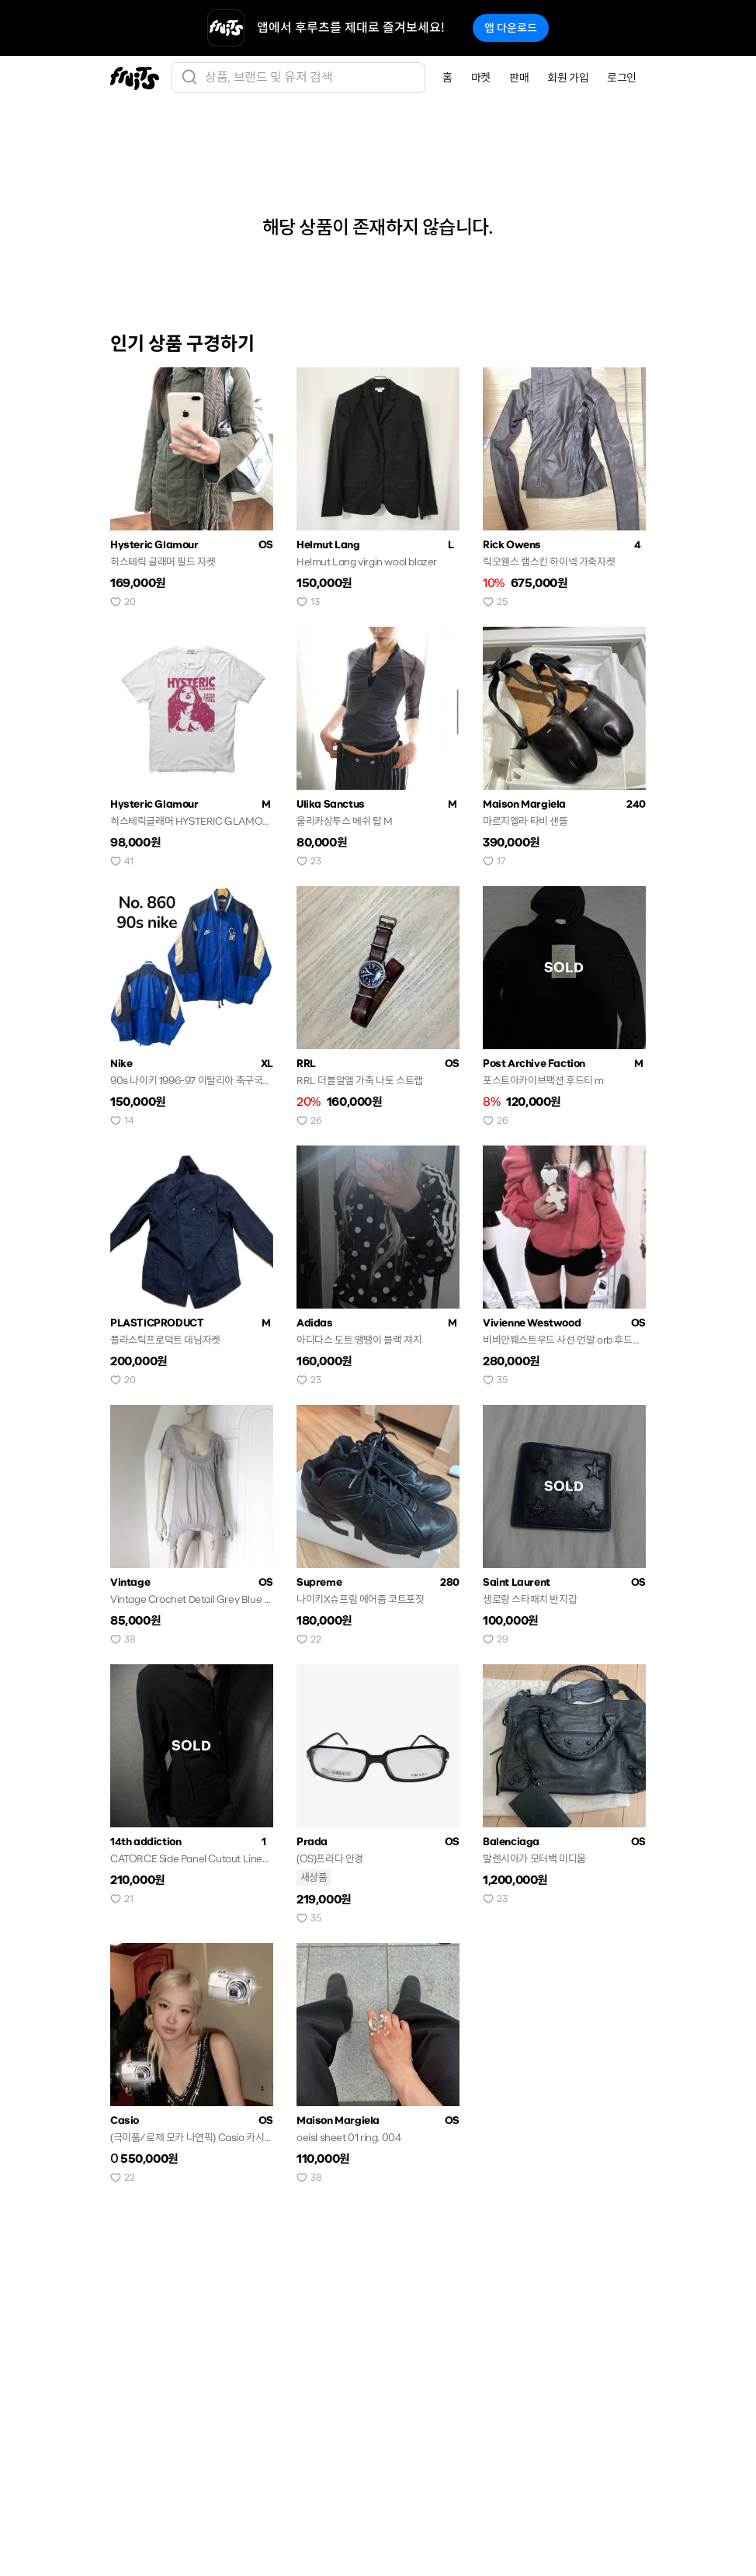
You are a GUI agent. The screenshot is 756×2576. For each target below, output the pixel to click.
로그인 (621, 77)
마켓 (481, 77)
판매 (519, 77)
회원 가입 (567, 77)
